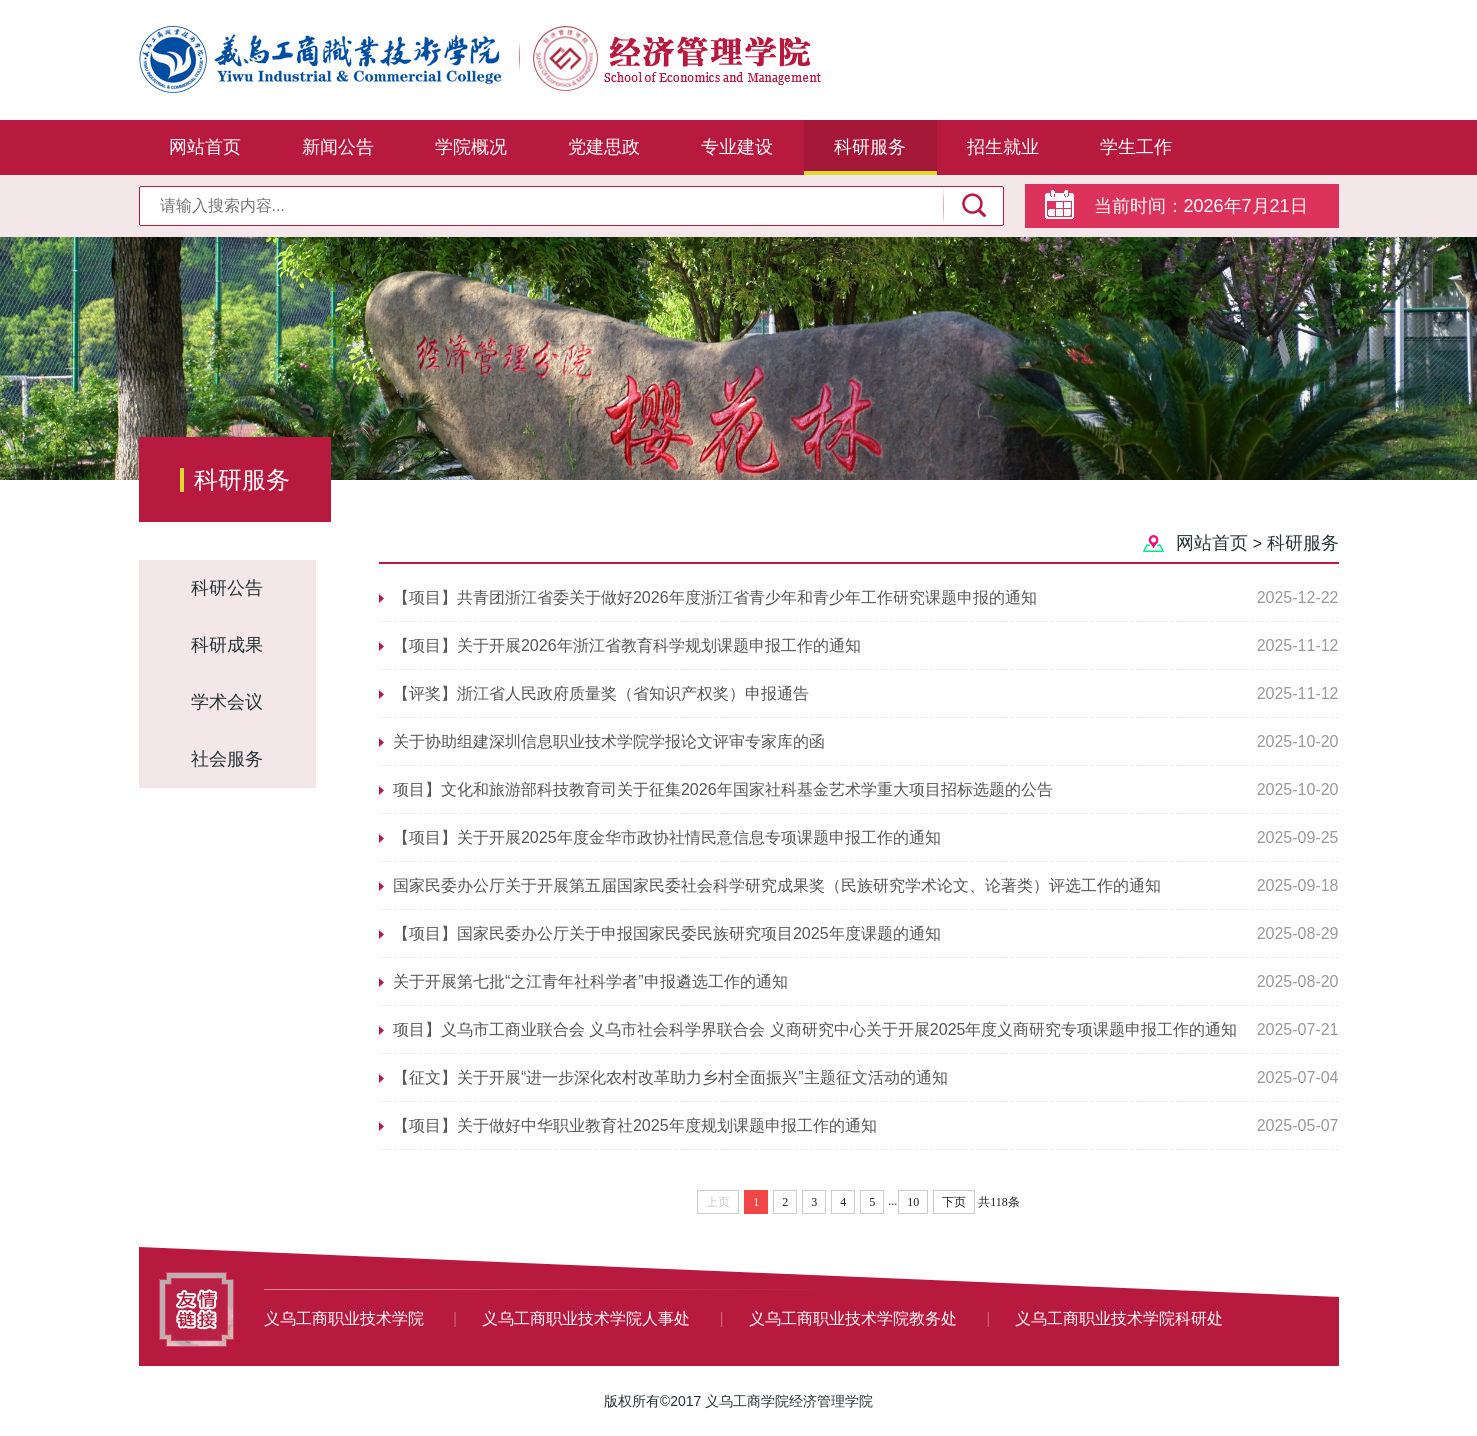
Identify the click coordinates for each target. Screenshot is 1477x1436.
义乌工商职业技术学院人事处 (588, 1318)
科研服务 (870, 147)
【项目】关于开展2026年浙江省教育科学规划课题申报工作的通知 (627, 645)
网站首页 (205, 147)
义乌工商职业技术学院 (346, 1318)
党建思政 (604, 147)
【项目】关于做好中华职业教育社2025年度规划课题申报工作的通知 (635, 1125)
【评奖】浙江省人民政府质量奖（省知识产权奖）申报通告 (601, 693)
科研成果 (227, 645)
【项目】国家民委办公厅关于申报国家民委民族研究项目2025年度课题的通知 (667, 933)
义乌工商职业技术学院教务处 (855, 1318)
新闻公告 (338, 147)
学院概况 (471, 147)
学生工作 (1136, 147)
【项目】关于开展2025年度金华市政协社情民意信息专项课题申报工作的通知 (667, 837)
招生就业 (1003, 147)
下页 (954, 1202)
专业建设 (737, 147)
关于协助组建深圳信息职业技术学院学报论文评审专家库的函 (609, 741)
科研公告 (227, 588)
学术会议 (227, 702)
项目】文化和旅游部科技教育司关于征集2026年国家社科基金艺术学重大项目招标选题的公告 (723, 789)
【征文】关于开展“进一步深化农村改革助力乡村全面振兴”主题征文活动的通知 (670, 1077)
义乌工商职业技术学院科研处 (1119, 1318)
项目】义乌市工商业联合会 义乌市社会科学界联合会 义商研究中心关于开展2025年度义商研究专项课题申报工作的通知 (815, 1029)
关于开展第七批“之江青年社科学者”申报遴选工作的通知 (590, 981)
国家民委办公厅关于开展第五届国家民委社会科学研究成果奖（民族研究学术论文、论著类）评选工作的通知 (777, 885)
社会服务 (227, 759)
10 (913, 1202)
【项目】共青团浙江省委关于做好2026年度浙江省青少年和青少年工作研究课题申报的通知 (715, 597)
